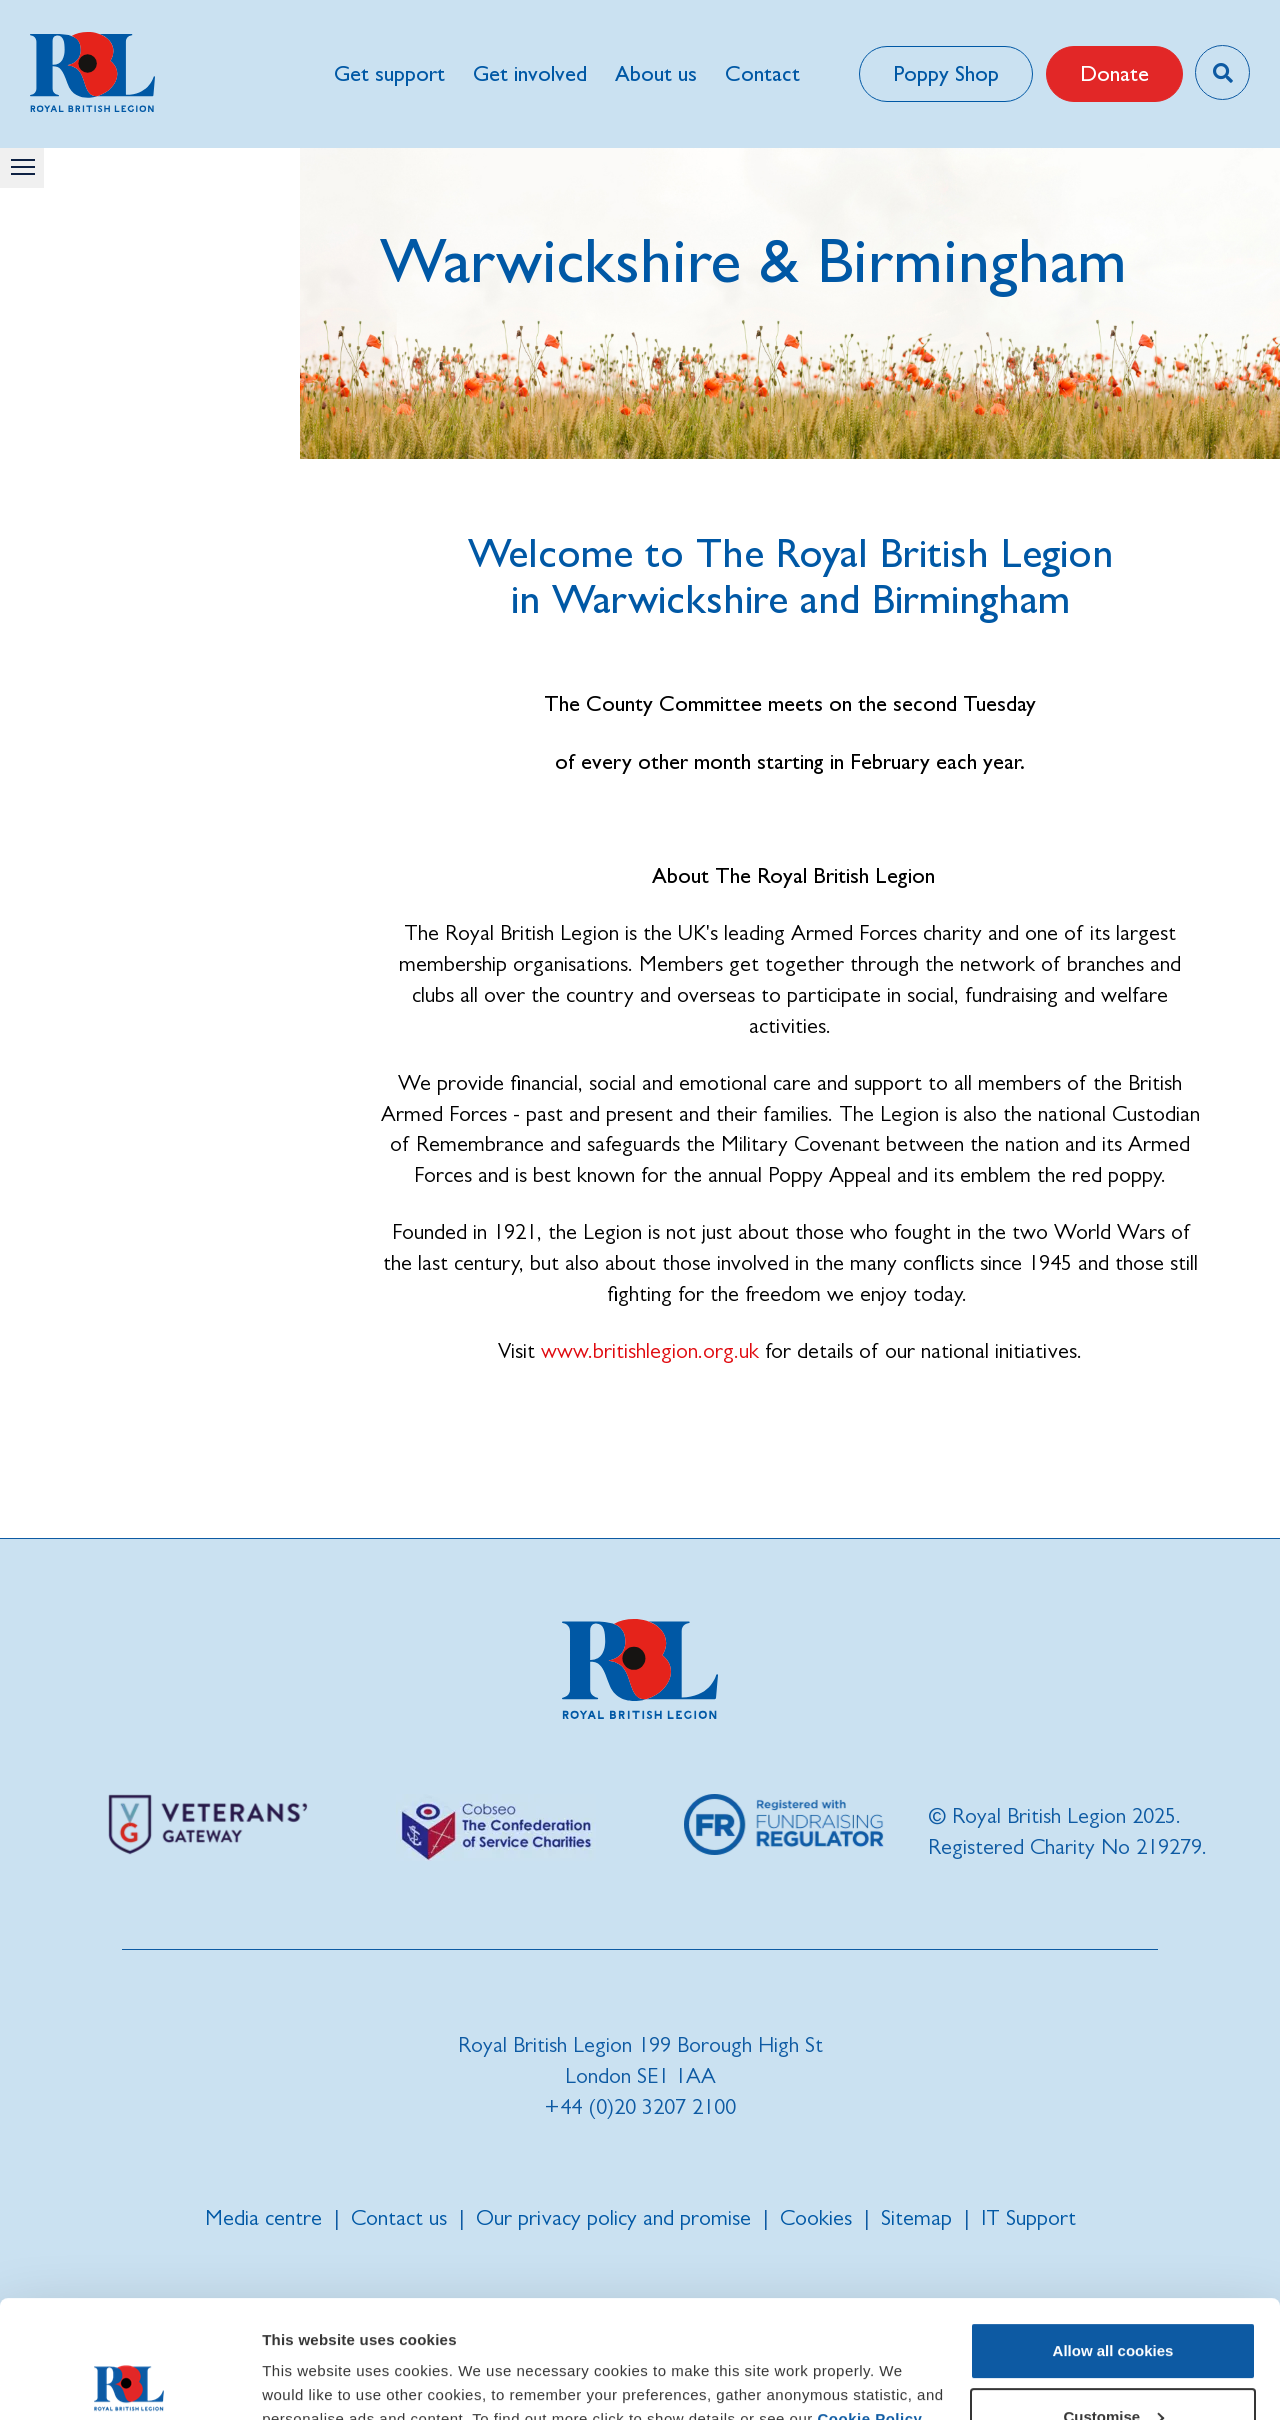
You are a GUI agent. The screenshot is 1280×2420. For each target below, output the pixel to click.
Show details (308, 2380)
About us (656, 73)
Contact (762, 73)
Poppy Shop (946, 73)
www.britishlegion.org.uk (650, 1350)
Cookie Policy (869, 2301)
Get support (389, 73)
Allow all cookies (1113, 2233)
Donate (1114, 73)
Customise (1113, 2298)
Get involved (530, 73)
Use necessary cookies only (1113, 2364)
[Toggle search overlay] (1222, 72)
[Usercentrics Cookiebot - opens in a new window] (129, 2381)
